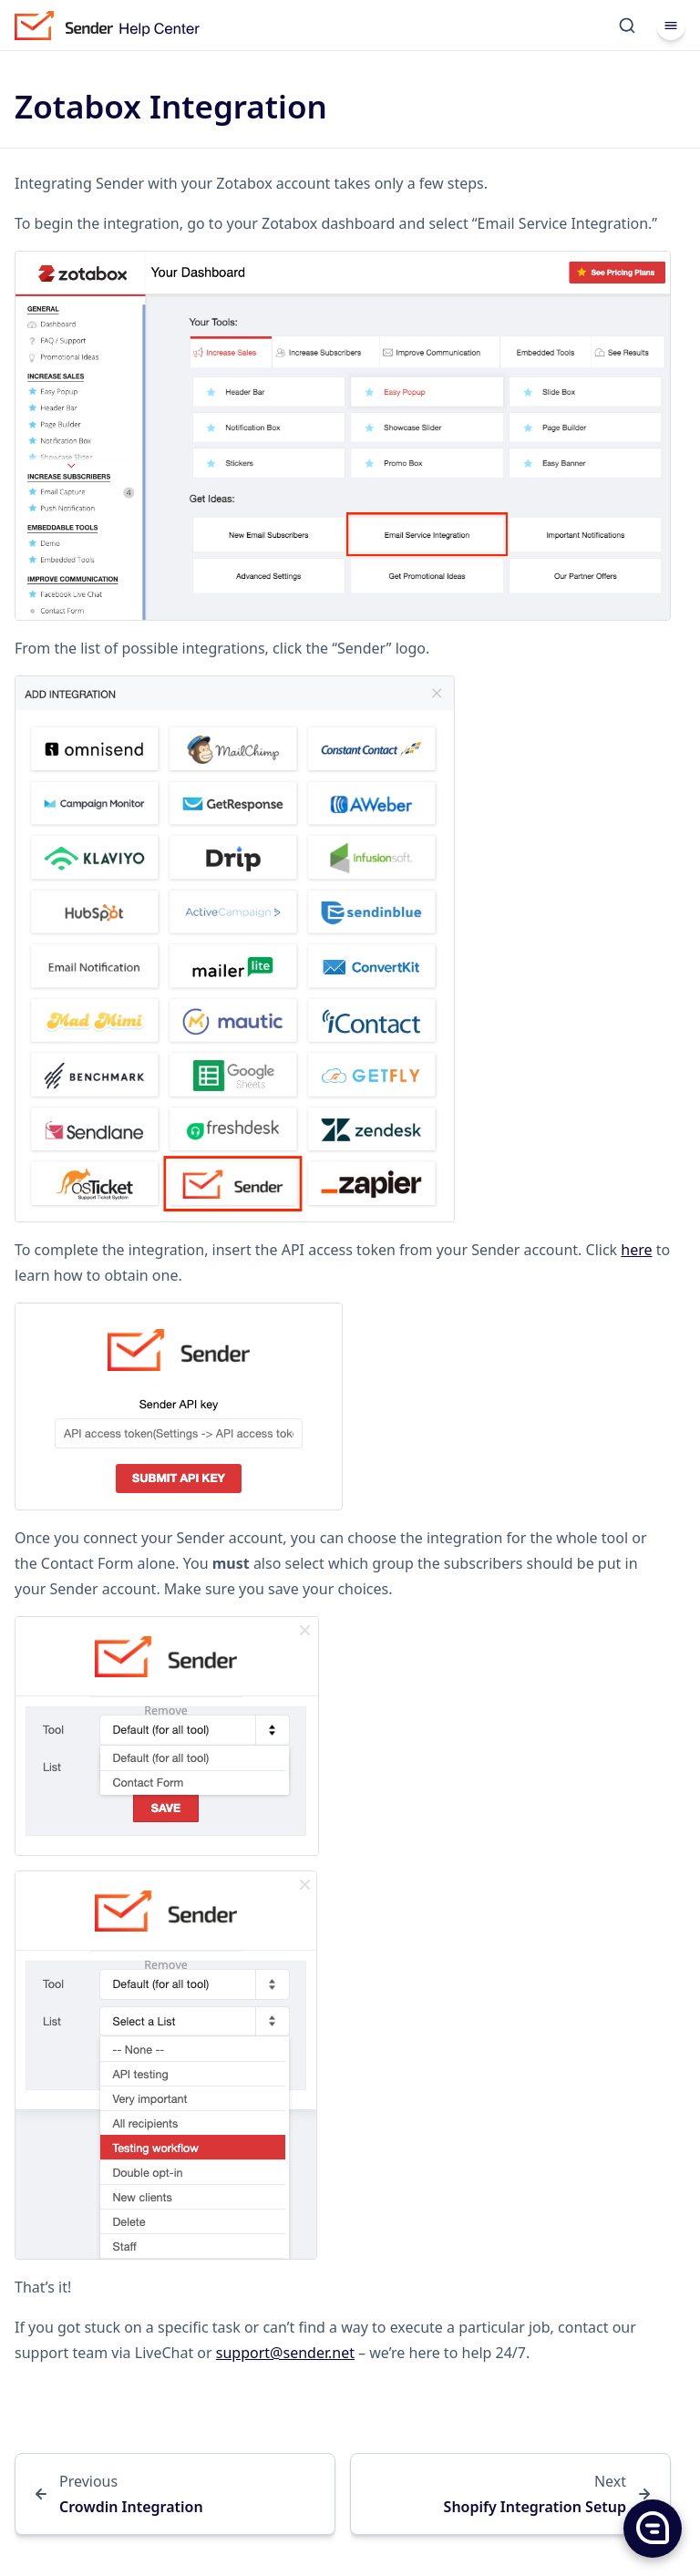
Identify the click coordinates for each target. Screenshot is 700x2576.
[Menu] (670, 25)
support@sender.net (285, 2353)
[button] (651, 2527)
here (636, 1250)
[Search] (627, 25)
